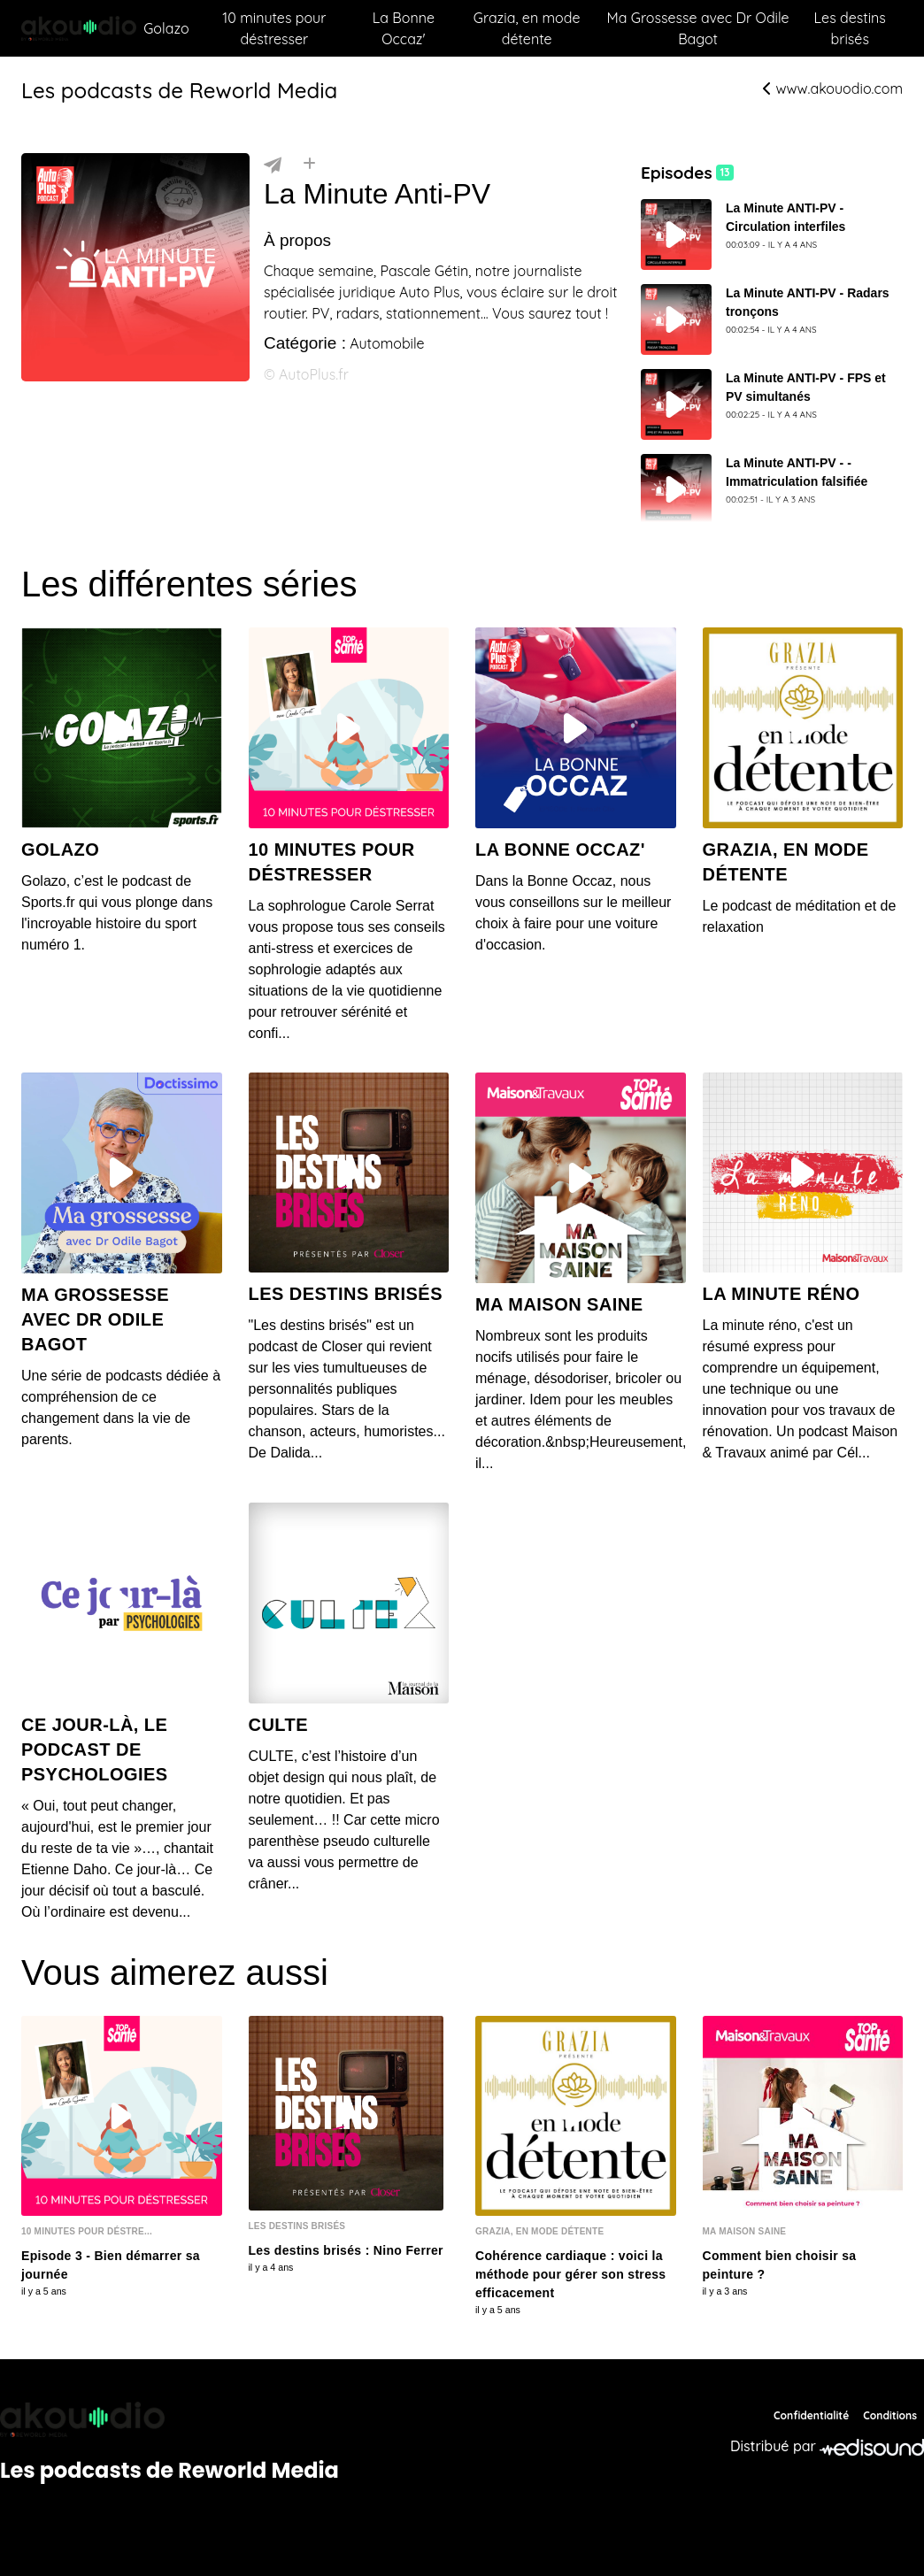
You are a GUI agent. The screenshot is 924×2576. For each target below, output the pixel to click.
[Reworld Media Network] (169, 2419)
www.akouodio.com (833, 88)
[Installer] (309, 163)
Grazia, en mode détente (527, 28)
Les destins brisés (850, 28)
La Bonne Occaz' (404, 28)
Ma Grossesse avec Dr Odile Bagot (698, 28)
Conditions (890, 2415)
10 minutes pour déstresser (274, 28)
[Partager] (272, 163)
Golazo (166, 28)
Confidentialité (811, 2415)
